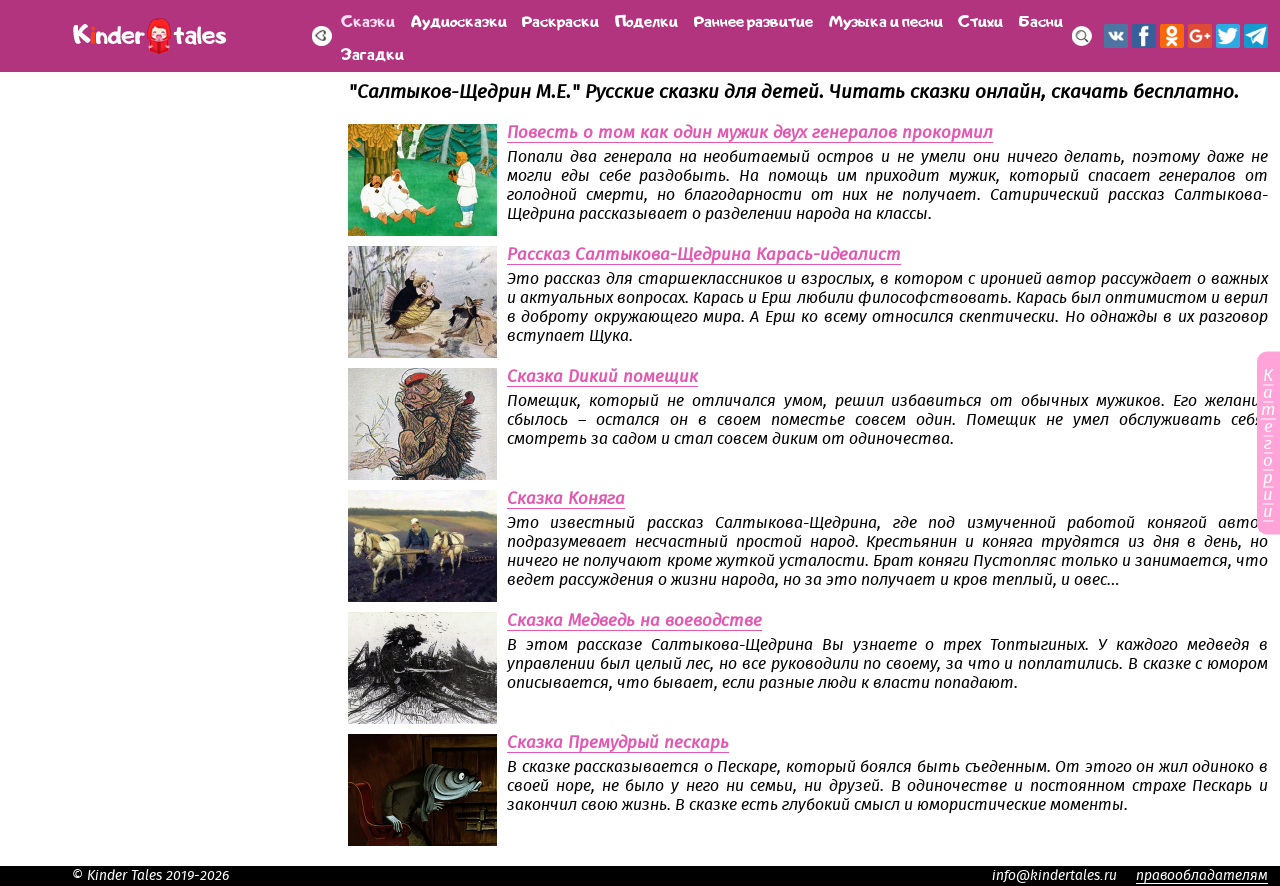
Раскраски (560, 19)
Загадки (372, 52)
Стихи (980, 19)
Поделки (646, 19)
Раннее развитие (753, 19)
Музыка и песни (886, 19)
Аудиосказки (459, 19)
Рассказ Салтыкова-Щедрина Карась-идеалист (704, 255)
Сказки (368, 19)
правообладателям (1202, 876)
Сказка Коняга (566, 499)
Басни (1041, 19)
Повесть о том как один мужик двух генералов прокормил (750, 133)
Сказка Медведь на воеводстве (634, 621)
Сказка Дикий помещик (602, 377)
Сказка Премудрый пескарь (618, 743)
